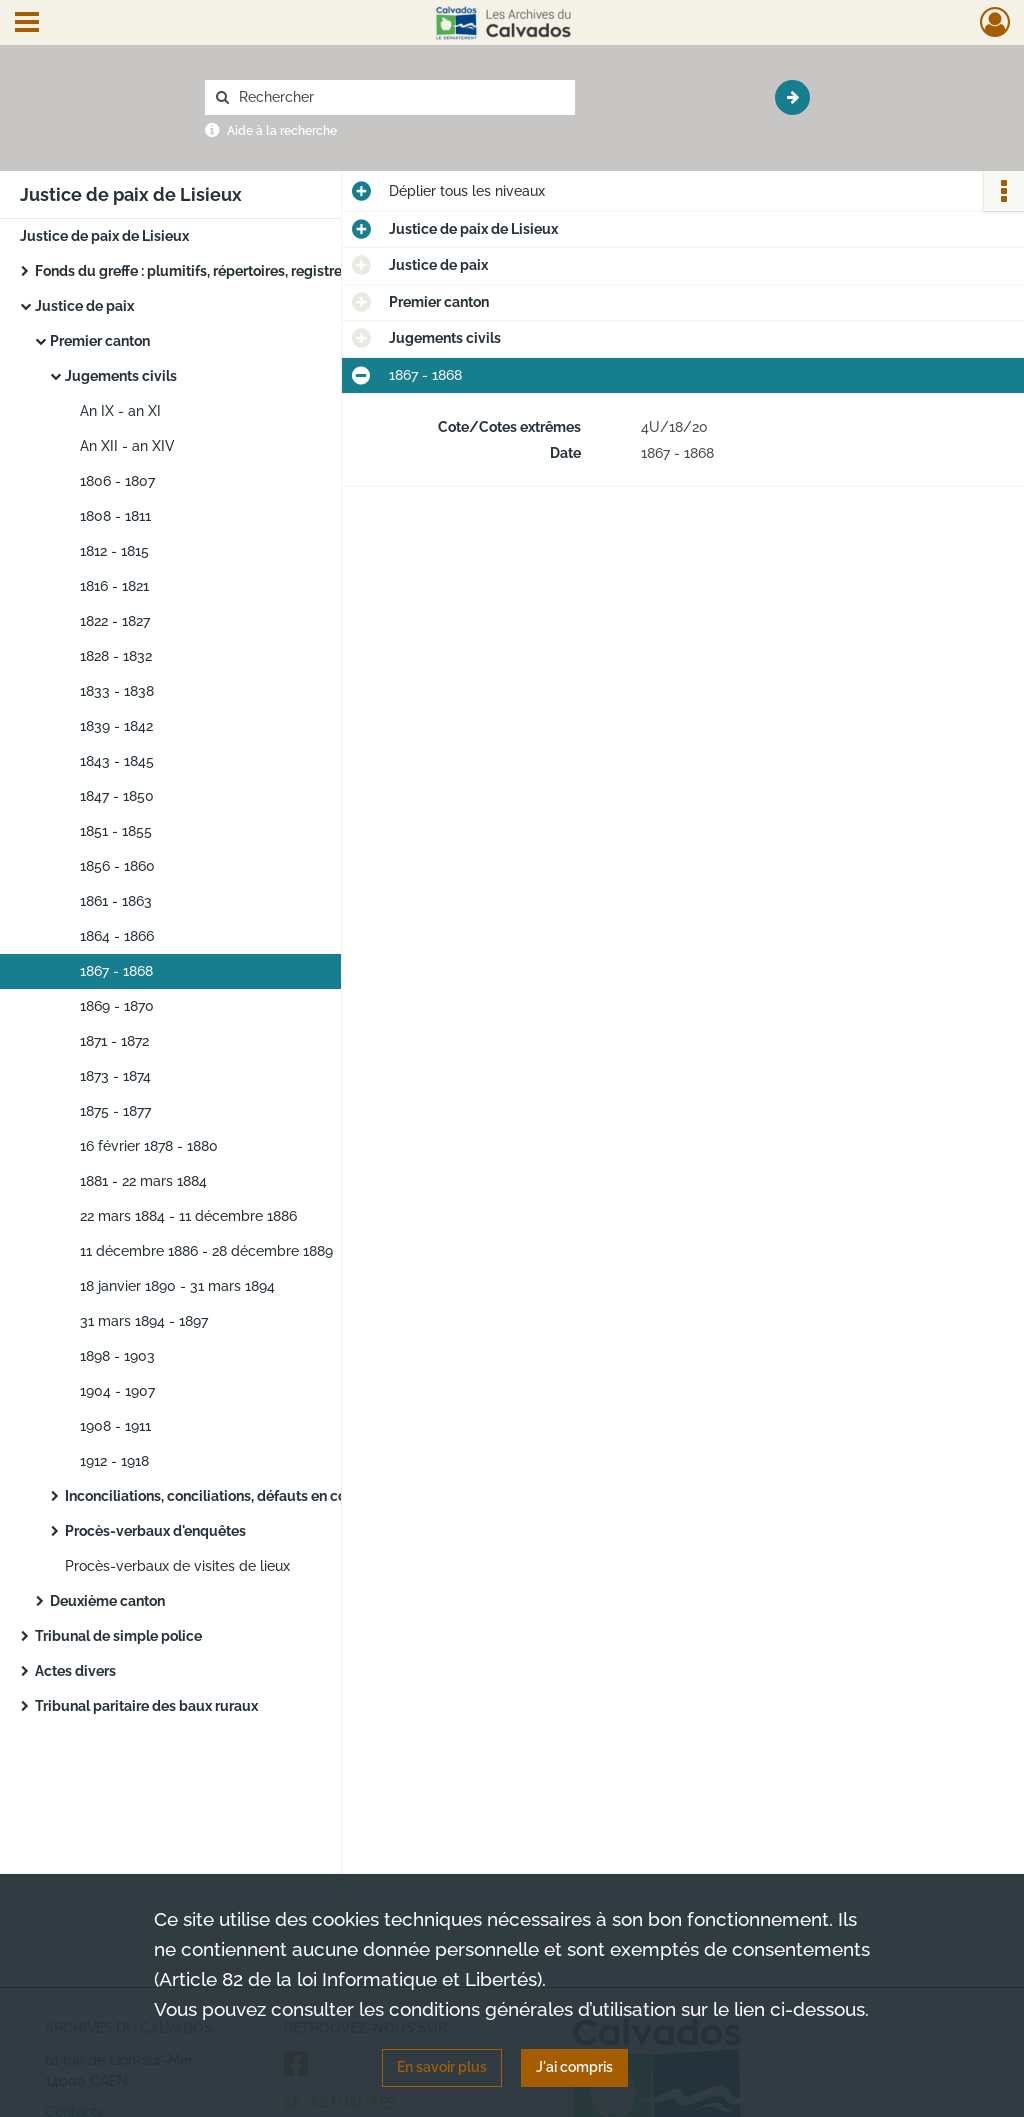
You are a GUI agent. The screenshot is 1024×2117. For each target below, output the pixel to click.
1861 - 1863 (116, 901)
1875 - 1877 (115, 1111)
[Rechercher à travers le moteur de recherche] (400, 97)
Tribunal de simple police (118, 1636)
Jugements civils (121, 376)
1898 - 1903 (117, 1356)
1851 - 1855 (116, 831)
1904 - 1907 (117, 1391)
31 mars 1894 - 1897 (144, 1321)
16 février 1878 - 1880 (149, 1146)
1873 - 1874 (115, 1076)
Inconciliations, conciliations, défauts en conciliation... (240, 1496)
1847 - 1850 (117, 796)
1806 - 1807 (117, 481)
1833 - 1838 (117, 691)
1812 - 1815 (114, 551)
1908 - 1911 (115, 1426)
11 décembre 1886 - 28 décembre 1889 (206, 1251)
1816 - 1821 (114, 586)
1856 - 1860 (117, 866)
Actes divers (75, 1671)
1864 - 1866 (117, 936)
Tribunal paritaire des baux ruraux (146, 1706)
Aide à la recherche (282, 131)
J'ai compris (574, 2067)
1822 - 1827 (115, 621)
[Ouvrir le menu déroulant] (27, 24)
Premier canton (100, 341)
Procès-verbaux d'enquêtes (155, 1531)
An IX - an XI (120, 411)
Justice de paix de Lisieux (104, 236)
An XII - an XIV (127, 446)
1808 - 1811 (115, 516)
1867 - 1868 (116, 971)
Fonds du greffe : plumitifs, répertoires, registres (192, 271)
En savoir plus (442, 2067)
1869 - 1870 (117, 1006)
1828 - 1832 (116, 656)
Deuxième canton (107, 1601)
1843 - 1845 (117, 761)
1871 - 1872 (114, 1041)
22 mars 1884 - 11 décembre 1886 (188, 1216)
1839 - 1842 (116, 726)
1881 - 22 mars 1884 (143, 1181)
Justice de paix (84, 306)
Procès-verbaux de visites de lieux (177, 1566)
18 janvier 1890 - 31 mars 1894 (177, 1286)
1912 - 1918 (114, 1461)
